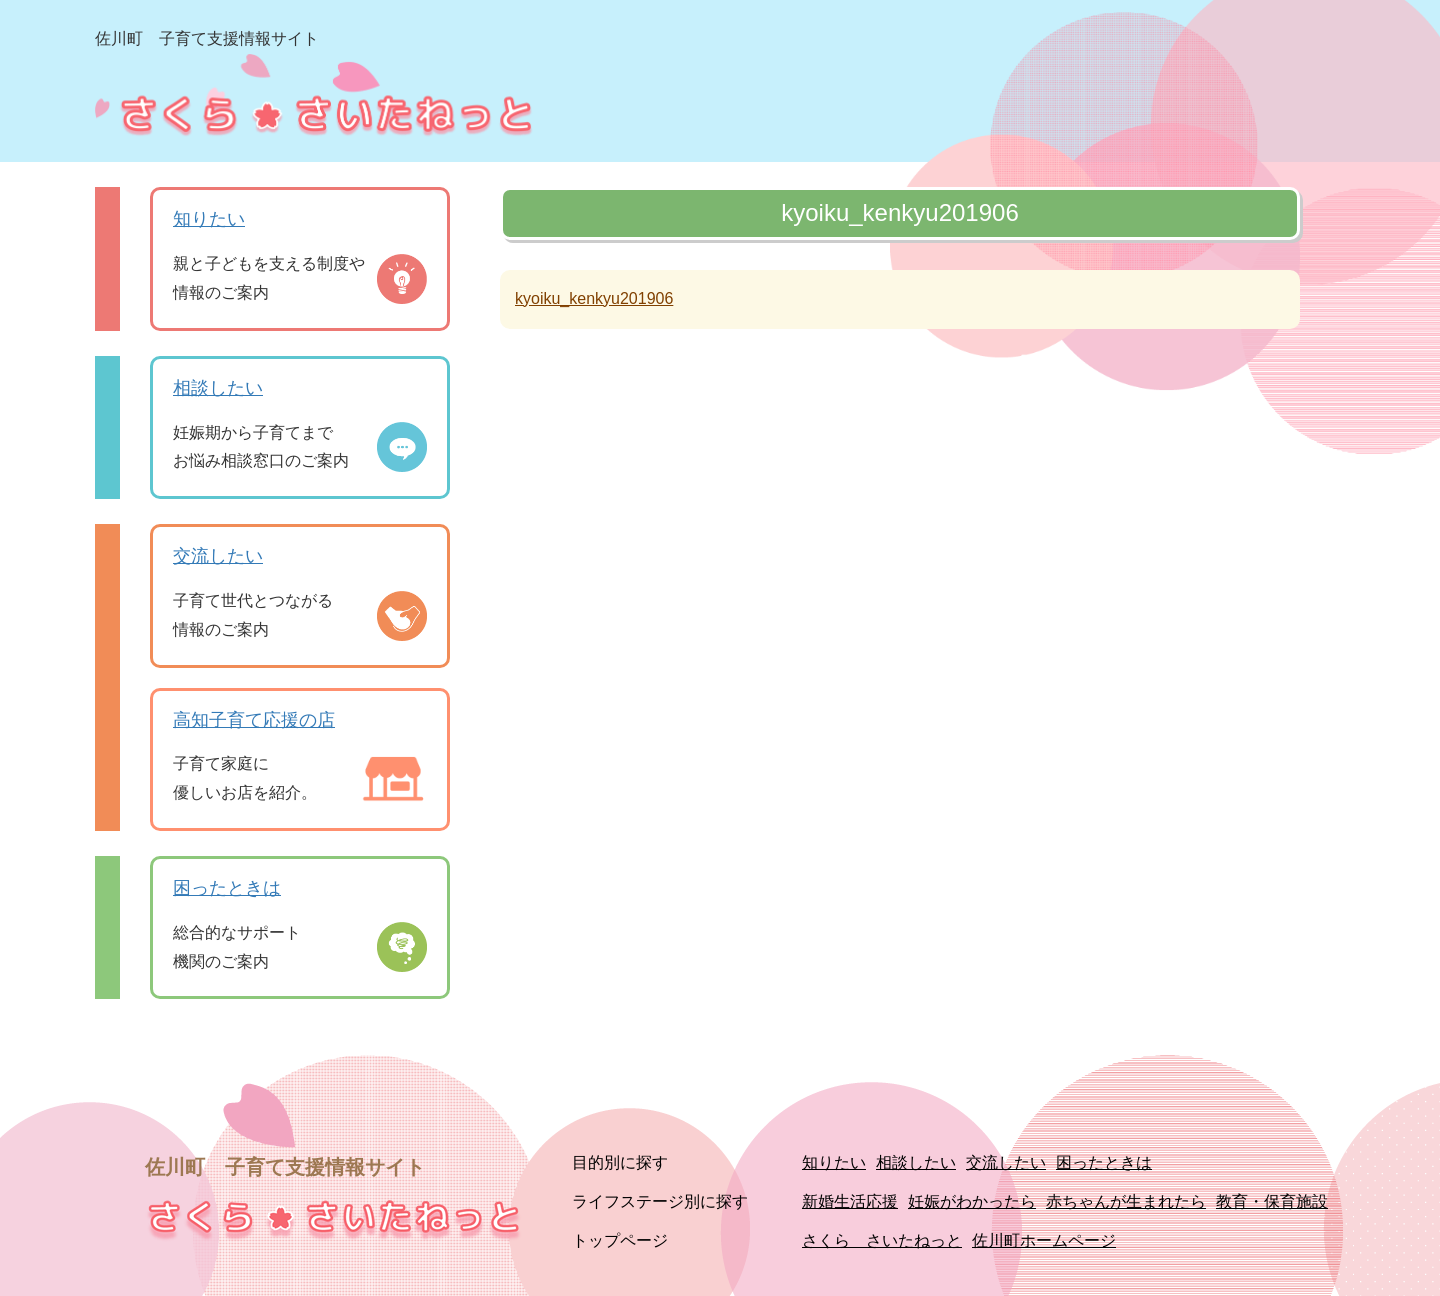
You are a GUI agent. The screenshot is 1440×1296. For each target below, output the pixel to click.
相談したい (218, 388)
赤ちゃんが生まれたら (1126, 1201)
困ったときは (227, 888)
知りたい (209, 219)
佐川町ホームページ (1044, 1240)
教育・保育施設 (1272, 1201)
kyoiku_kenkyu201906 (594, 298)
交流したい (218, 556)
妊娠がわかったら (972, 1201)
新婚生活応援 (850, 1201)
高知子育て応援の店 (254, 720)
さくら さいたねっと (882, 1240)
